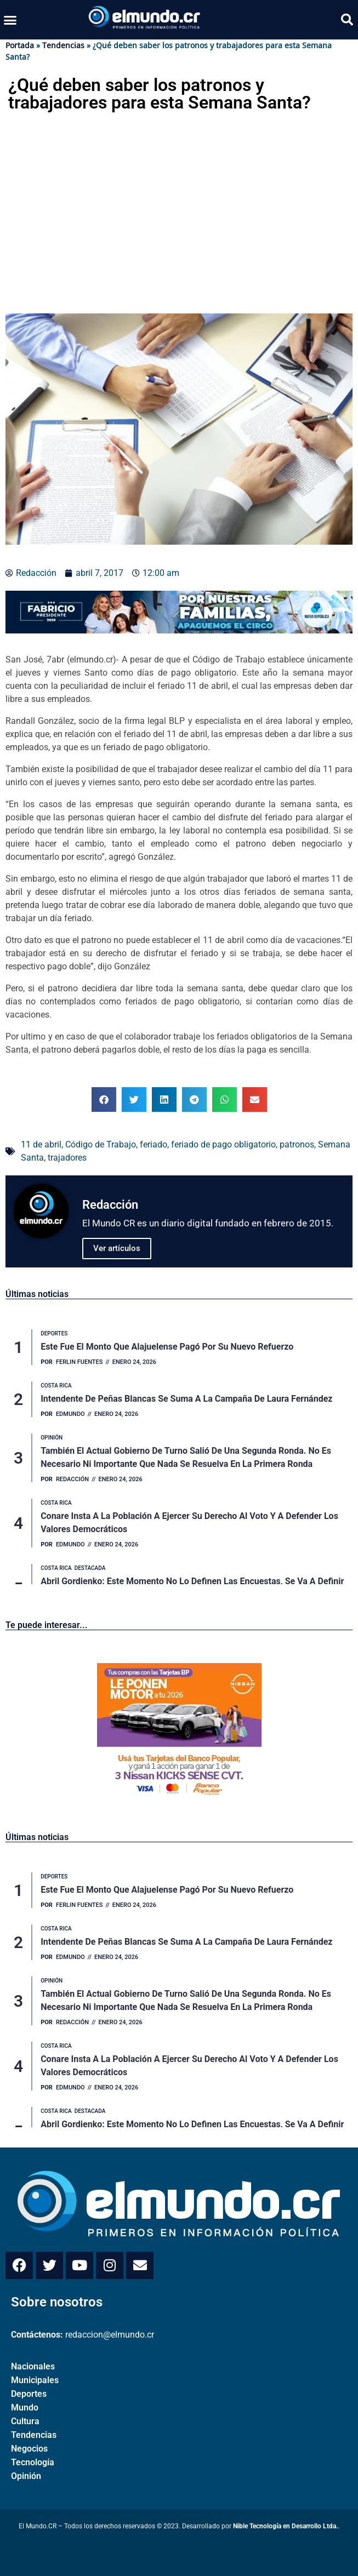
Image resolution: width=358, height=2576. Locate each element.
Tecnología (32, 2462)
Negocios (29, 2448)
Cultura (25, 2421)
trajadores (67, 1157)
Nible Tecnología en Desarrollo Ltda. (285, 2526)
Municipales (35, 2380)
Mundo (24, 2407)
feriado (153, 1144)
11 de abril (41, 1144)
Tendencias (63, 45)
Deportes (29, 2394)
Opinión (26, 2476)
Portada (19, 45)
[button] (10, 19)
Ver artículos (116, 1248)
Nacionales (33, 2366)
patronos (297, 1144)
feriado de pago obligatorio (223, 1144)
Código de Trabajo (100, 1144)
